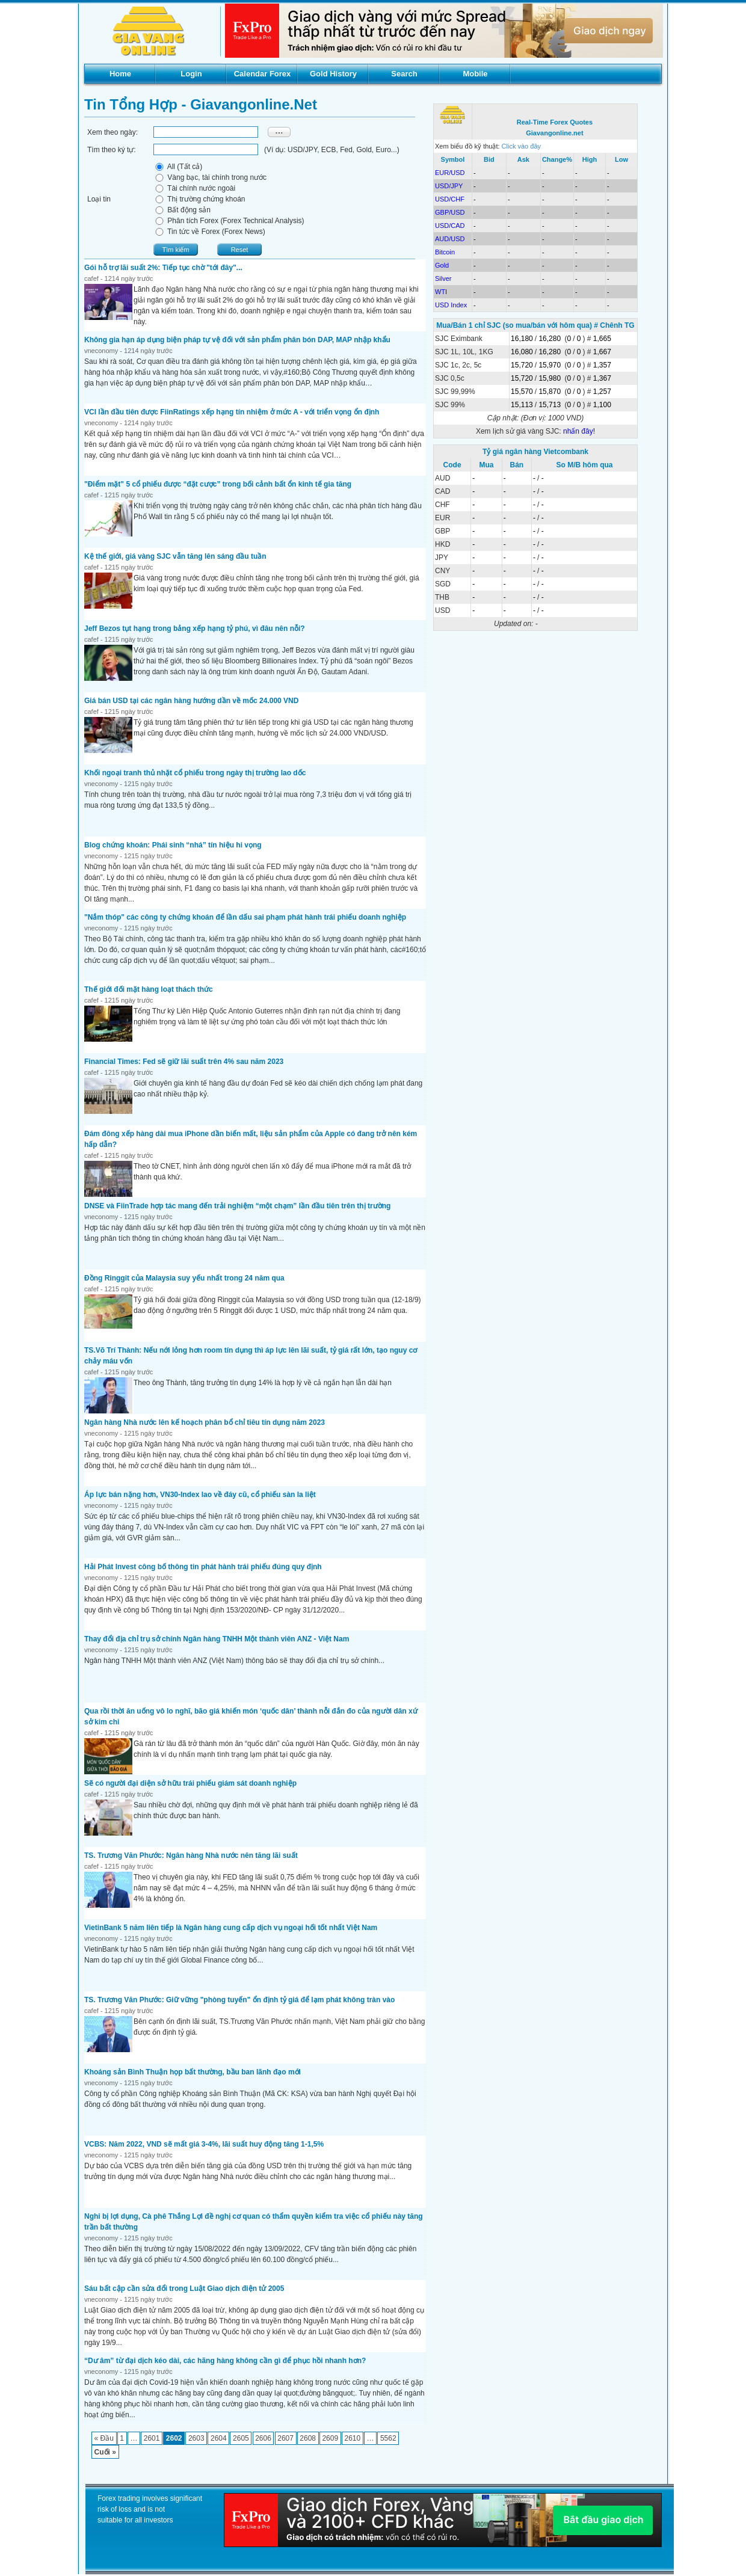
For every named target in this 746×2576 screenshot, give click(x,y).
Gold (442, 265)
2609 (330, 2438)
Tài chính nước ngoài (194, 188)
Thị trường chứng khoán (199, 199)
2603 (196, 2438)
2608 (308, 2438)
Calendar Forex (262, 73)
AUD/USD (450, 238)
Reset (239, 249)
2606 (263, 2438)
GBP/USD (450, 212)
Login (191, 73)
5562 (388, 2438)
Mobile (475, 73)
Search (404, 73)
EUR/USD (450, 172)
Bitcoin (445, 252)
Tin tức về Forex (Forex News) (209, 231)
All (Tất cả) (177, 166)
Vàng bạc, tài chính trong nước (210, 177)
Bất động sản (182, 210)
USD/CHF (449, 199)
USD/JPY (449, 185)
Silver (443, 278)
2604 (219, 2438)
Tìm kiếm (175, 249)
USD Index (451, 305)
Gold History (333, 73)
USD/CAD (450, 225)
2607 (285, 2438)
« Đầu (104, 2438)
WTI (441, 291)
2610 (352, 2438)
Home (120, 73)
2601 (152, 2438)
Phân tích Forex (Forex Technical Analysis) (228, 221)
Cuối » (105, 2452)
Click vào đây (521, 146)
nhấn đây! (579, 431)
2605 (241, 2438)
